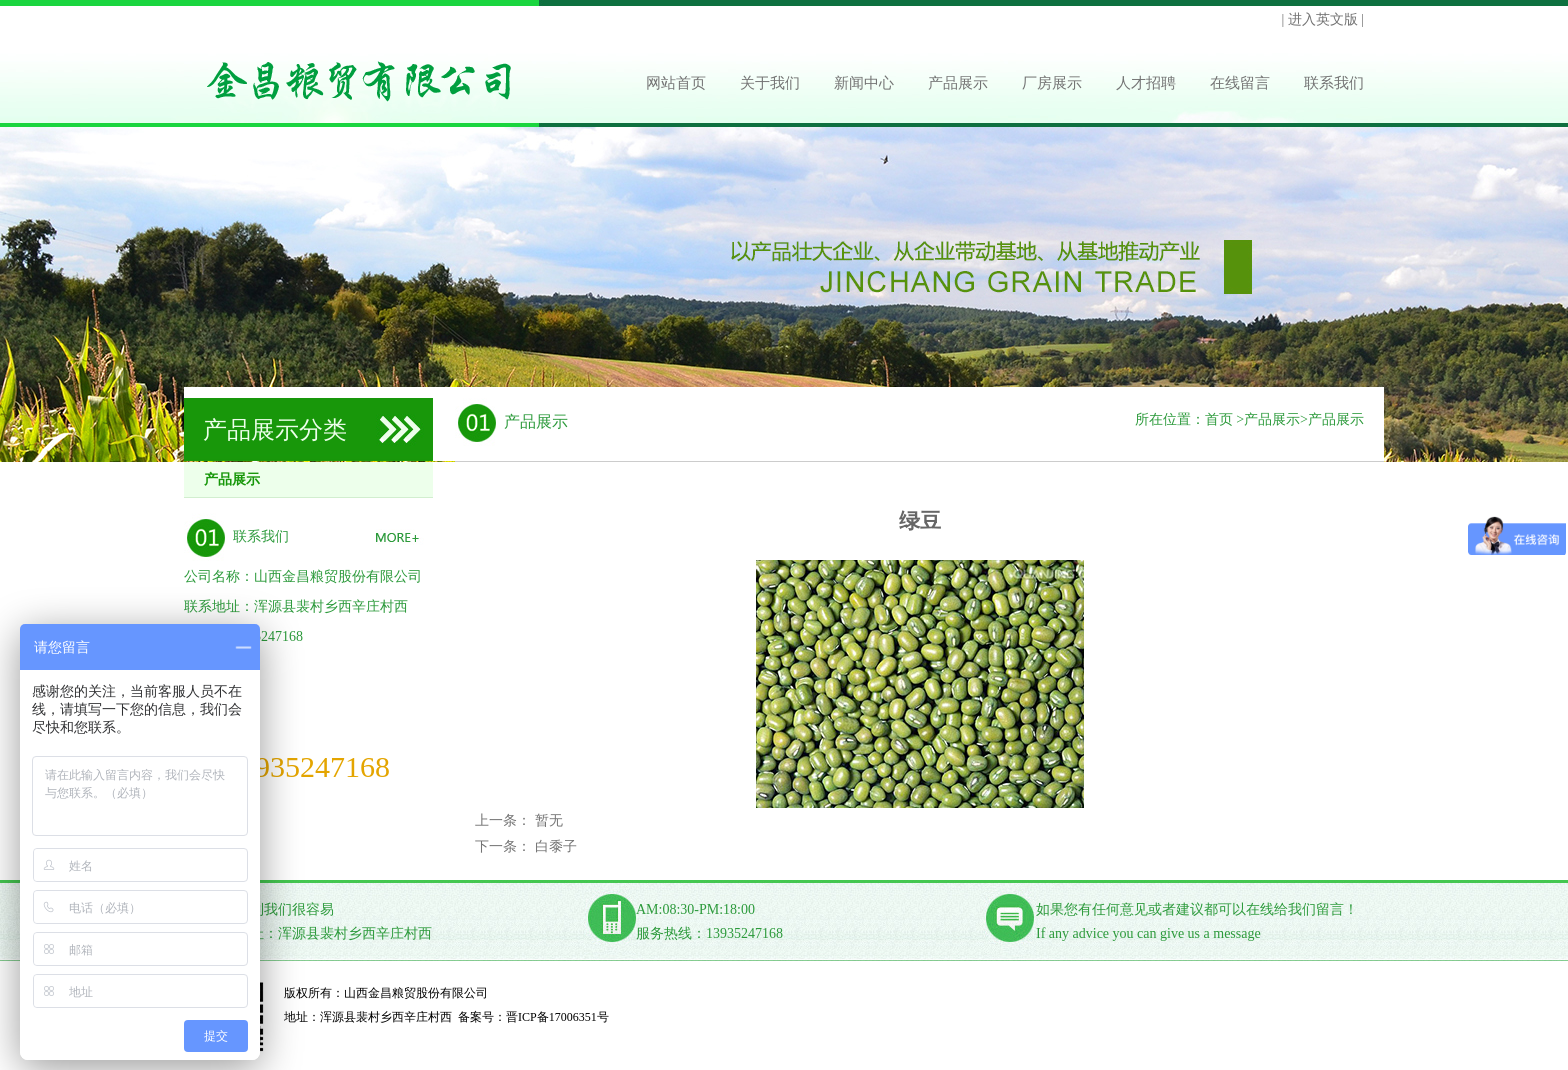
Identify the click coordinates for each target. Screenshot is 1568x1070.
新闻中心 (864, 83)
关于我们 (770, 83)
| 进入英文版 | (1322, 19)
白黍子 (556, 846)
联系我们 (1334, 83)
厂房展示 (1052, 83)
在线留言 (1240, 83)
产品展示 (958, 83)
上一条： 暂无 (519, 820)
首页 (1219, 419)
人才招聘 (1146, 83)
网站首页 (676, 83)
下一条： (505, 846)
